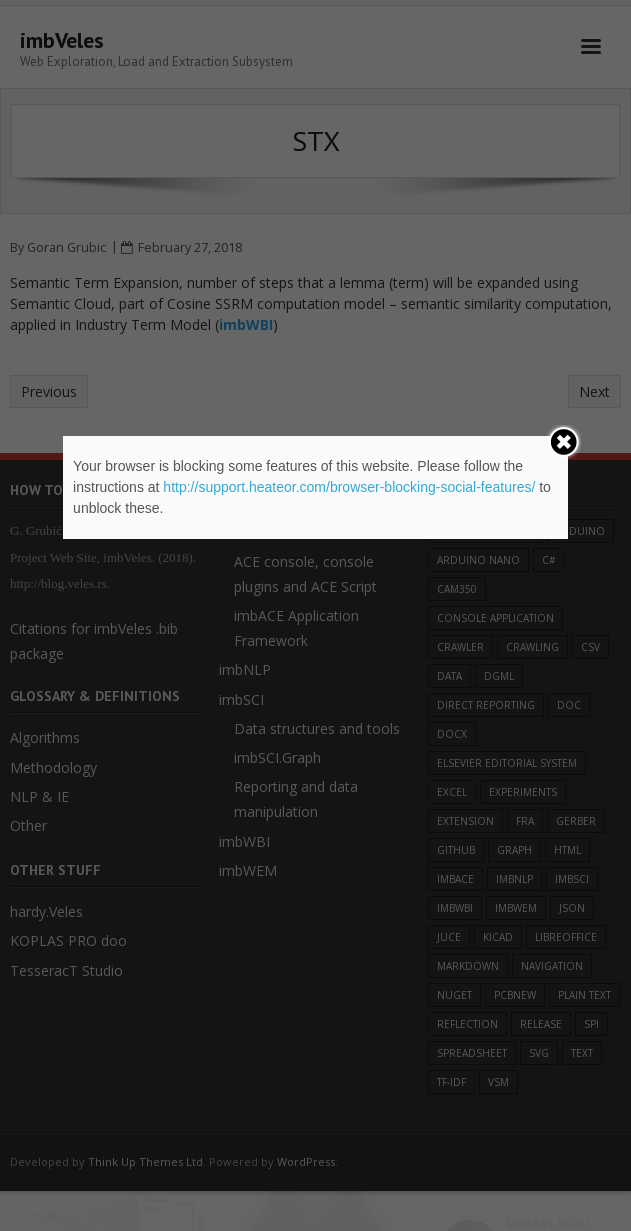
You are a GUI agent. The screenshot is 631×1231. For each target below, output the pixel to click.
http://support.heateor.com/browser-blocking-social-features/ (349, 487)
